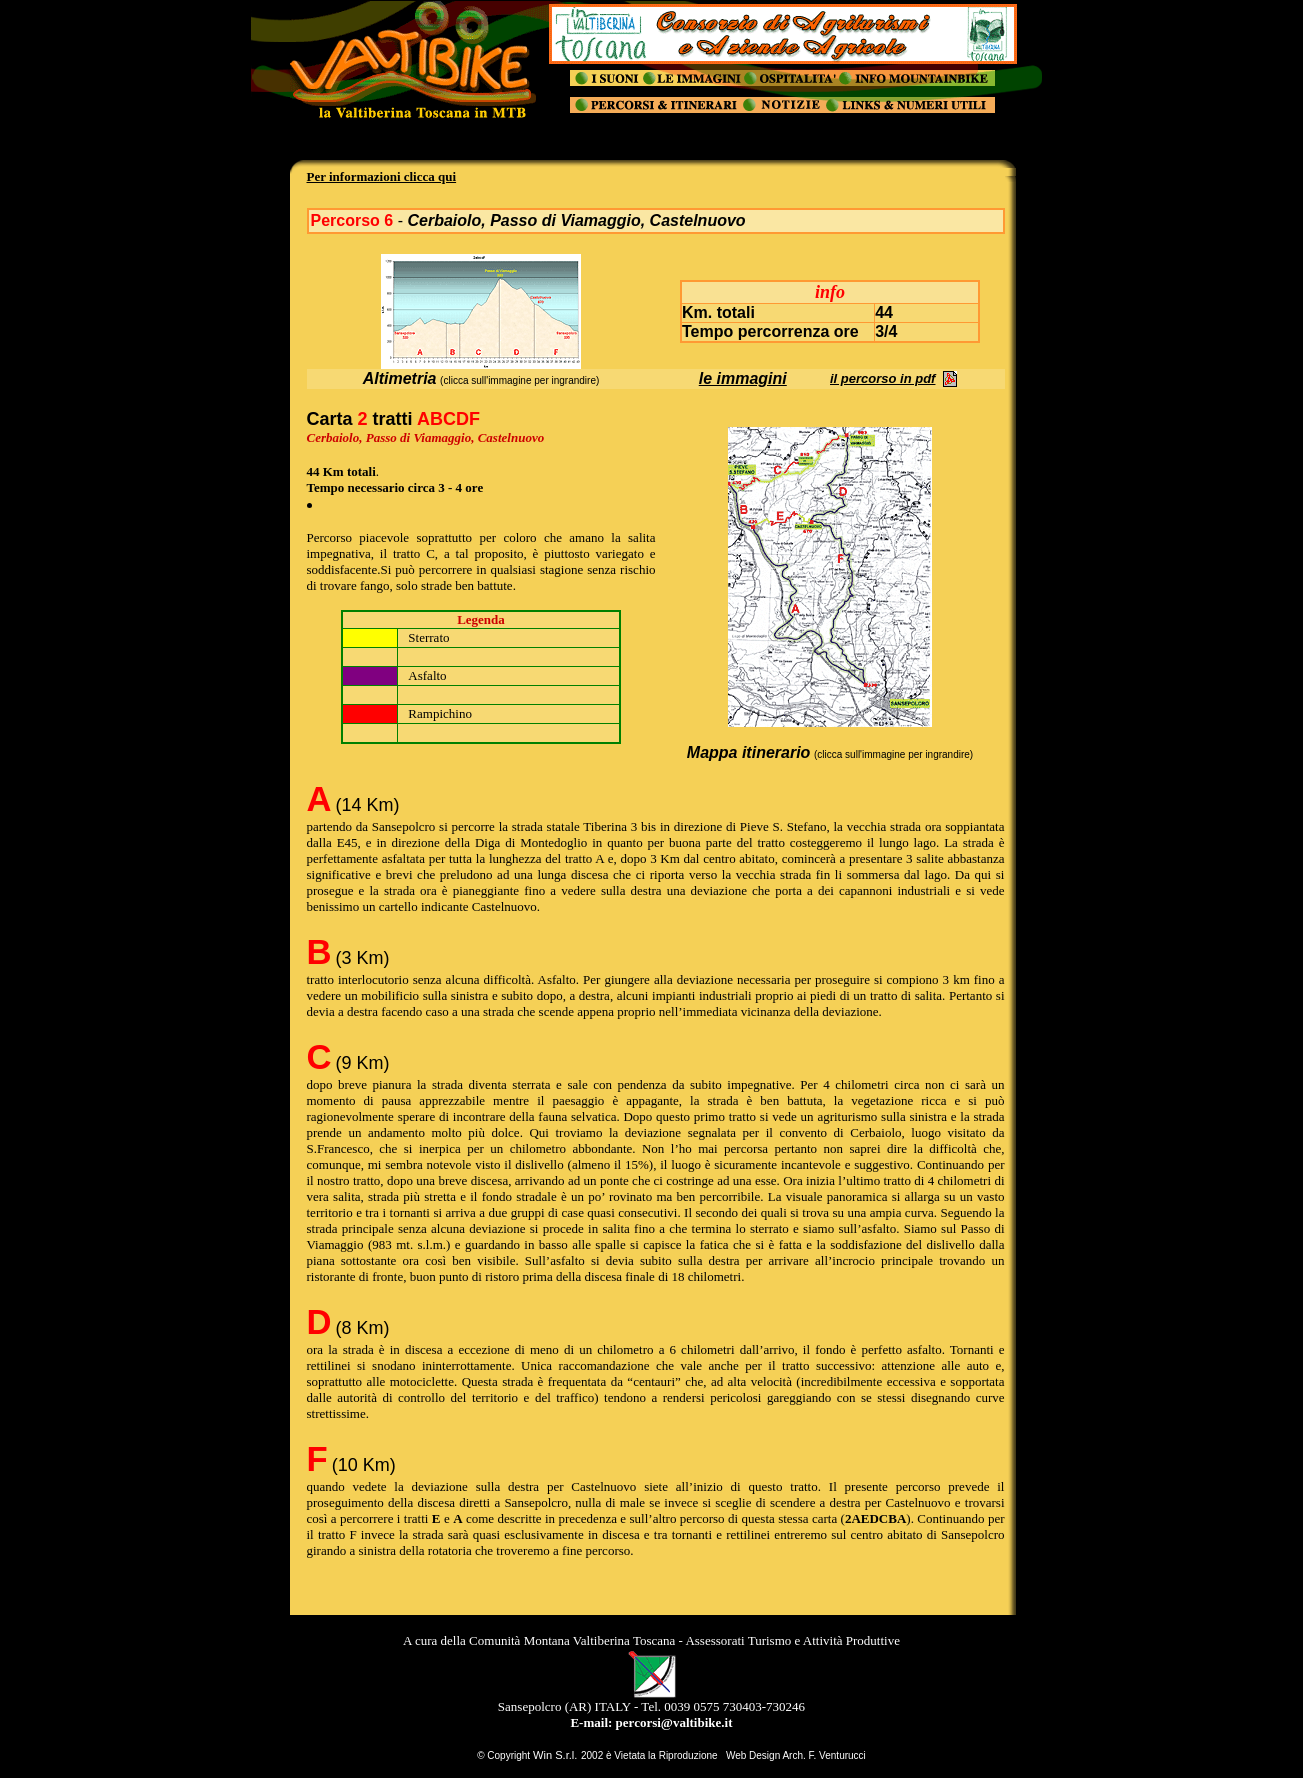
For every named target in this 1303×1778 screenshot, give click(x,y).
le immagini (743, 378)
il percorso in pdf (882, 378)
